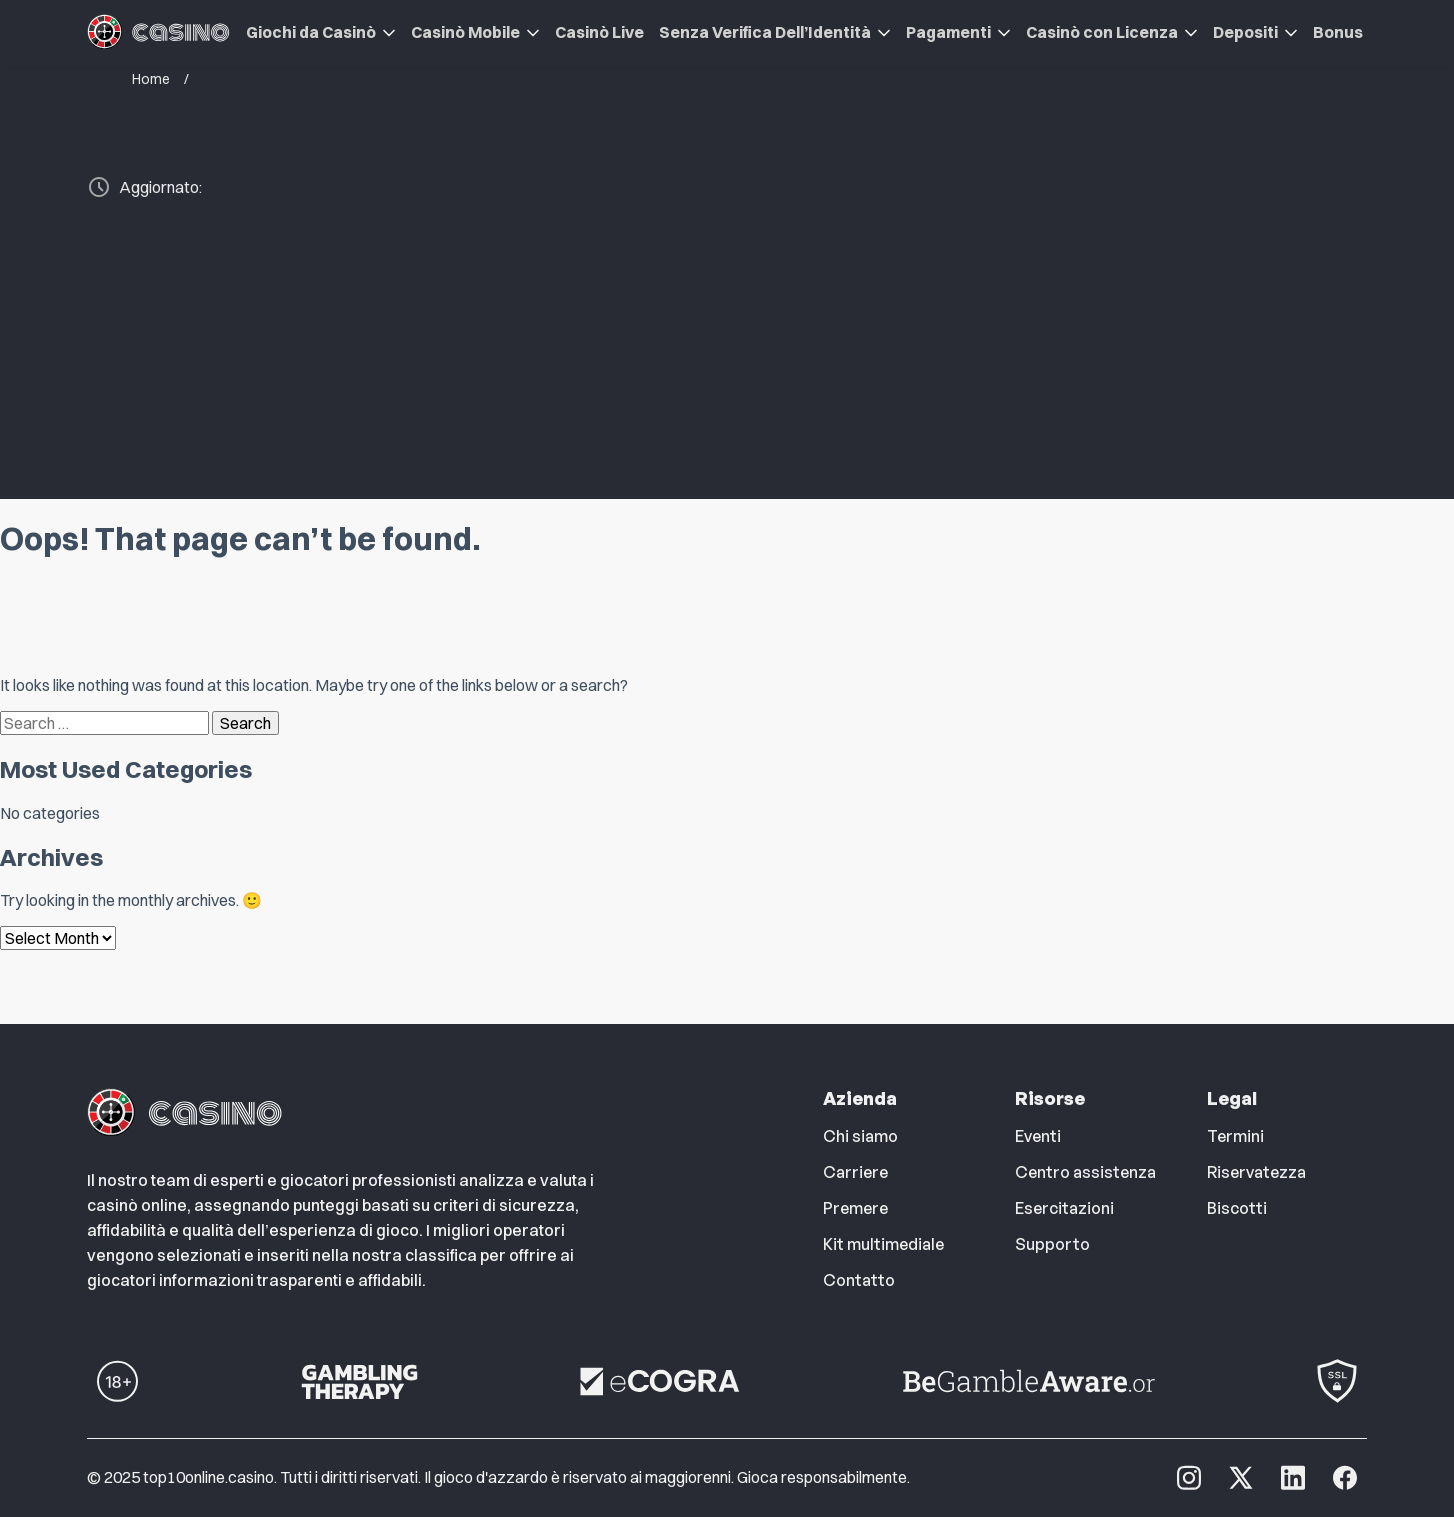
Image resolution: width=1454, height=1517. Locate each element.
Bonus (1338, 32)
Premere (855, 1208)
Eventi (1038, 1136)
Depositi (1245, 32)
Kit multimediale (883, 1244)
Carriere (855, 1172)
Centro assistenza (1085, 1172)
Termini (1235, 1136)
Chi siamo (860, 1136)
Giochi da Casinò (311, 32)
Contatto (859, 1280)
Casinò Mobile (465, 32)
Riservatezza (1256, 1172)
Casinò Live (599, 32)
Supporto (1052, 1244)
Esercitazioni (1064, 1208)
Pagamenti (948, 32)
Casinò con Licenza (1102, 32)
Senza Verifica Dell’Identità (765, 32)
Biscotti (1237, 1208)
